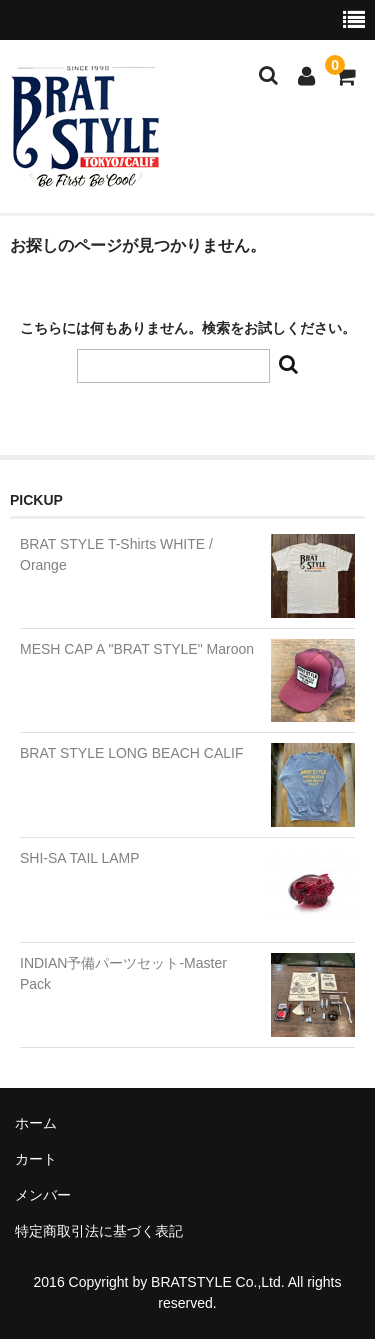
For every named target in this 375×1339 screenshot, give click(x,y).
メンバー (43, 1195)
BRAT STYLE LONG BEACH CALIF (132, 753)
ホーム (36, 1123)
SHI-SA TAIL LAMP (80, 858)
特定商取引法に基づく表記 (99, 1231)
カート (36, 1159)
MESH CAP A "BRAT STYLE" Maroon (137, 649)
